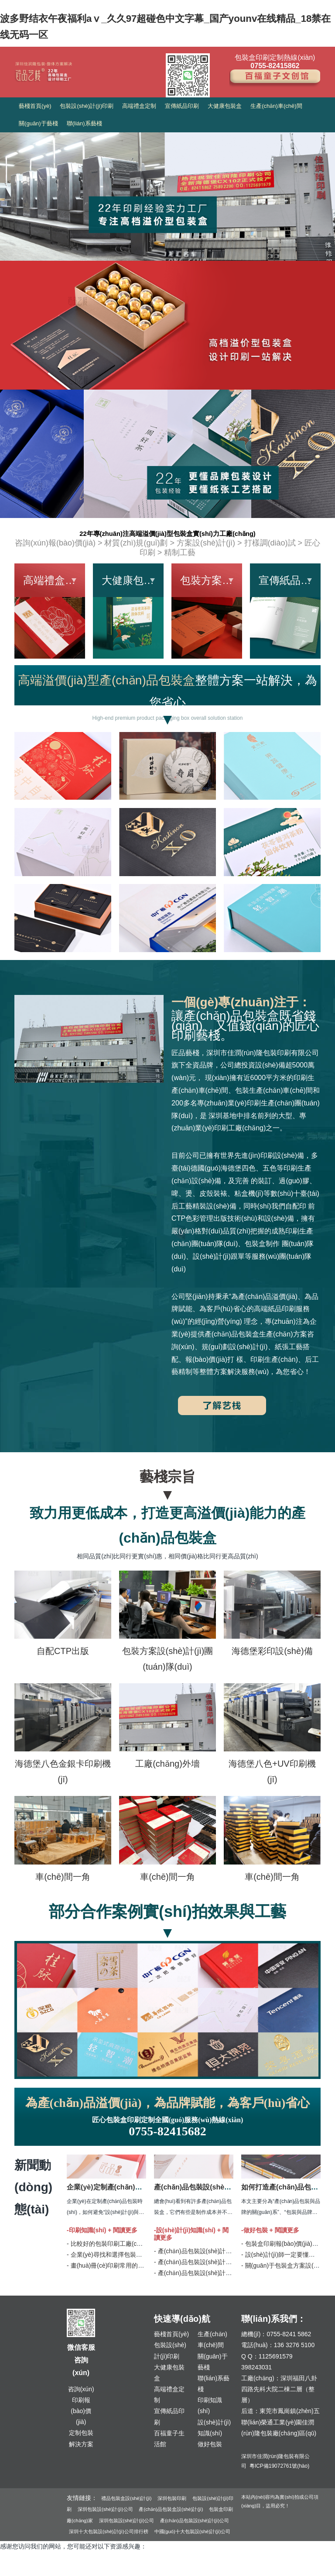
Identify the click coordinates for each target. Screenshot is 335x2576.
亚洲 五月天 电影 (74, 2570)
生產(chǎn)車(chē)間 (276, 106)
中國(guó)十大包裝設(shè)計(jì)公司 (192, 2531)
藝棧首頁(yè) (35, 106)
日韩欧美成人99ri (228, 2570)
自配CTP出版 (63, 1651)
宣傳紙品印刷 (182, 106)
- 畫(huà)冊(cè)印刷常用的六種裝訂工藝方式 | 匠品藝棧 (141, 2265)
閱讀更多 (125, 2230)
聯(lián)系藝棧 (84, 123)
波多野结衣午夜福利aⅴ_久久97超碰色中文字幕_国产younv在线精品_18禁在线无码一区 (160, 25)
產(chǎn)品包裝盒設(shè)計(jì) (171, 2509)
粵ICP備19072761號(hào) (279, 2466)
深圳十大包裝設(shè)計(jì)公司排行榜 (108, 2531)
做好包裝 (210, 2444)
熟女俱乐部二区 (120, 2570)
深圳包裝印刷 (171, 2498)
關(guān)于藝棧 (38, 123)
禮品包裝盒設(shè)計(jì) (126, 2498)
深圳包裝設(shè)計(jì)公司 (105, 2509)
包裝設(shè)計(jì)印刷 (86, 106)
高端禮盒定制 (139, 106)
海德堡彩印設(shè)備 (272, 1651)
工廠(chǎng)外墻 (167, 1763)
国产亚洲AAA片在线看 (173, 2570)
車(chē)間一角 (62, 1877)
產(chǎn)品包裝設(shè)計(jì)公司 (194, 2520)
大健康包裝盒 (225, 106)
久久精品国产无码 (24, 2570)
